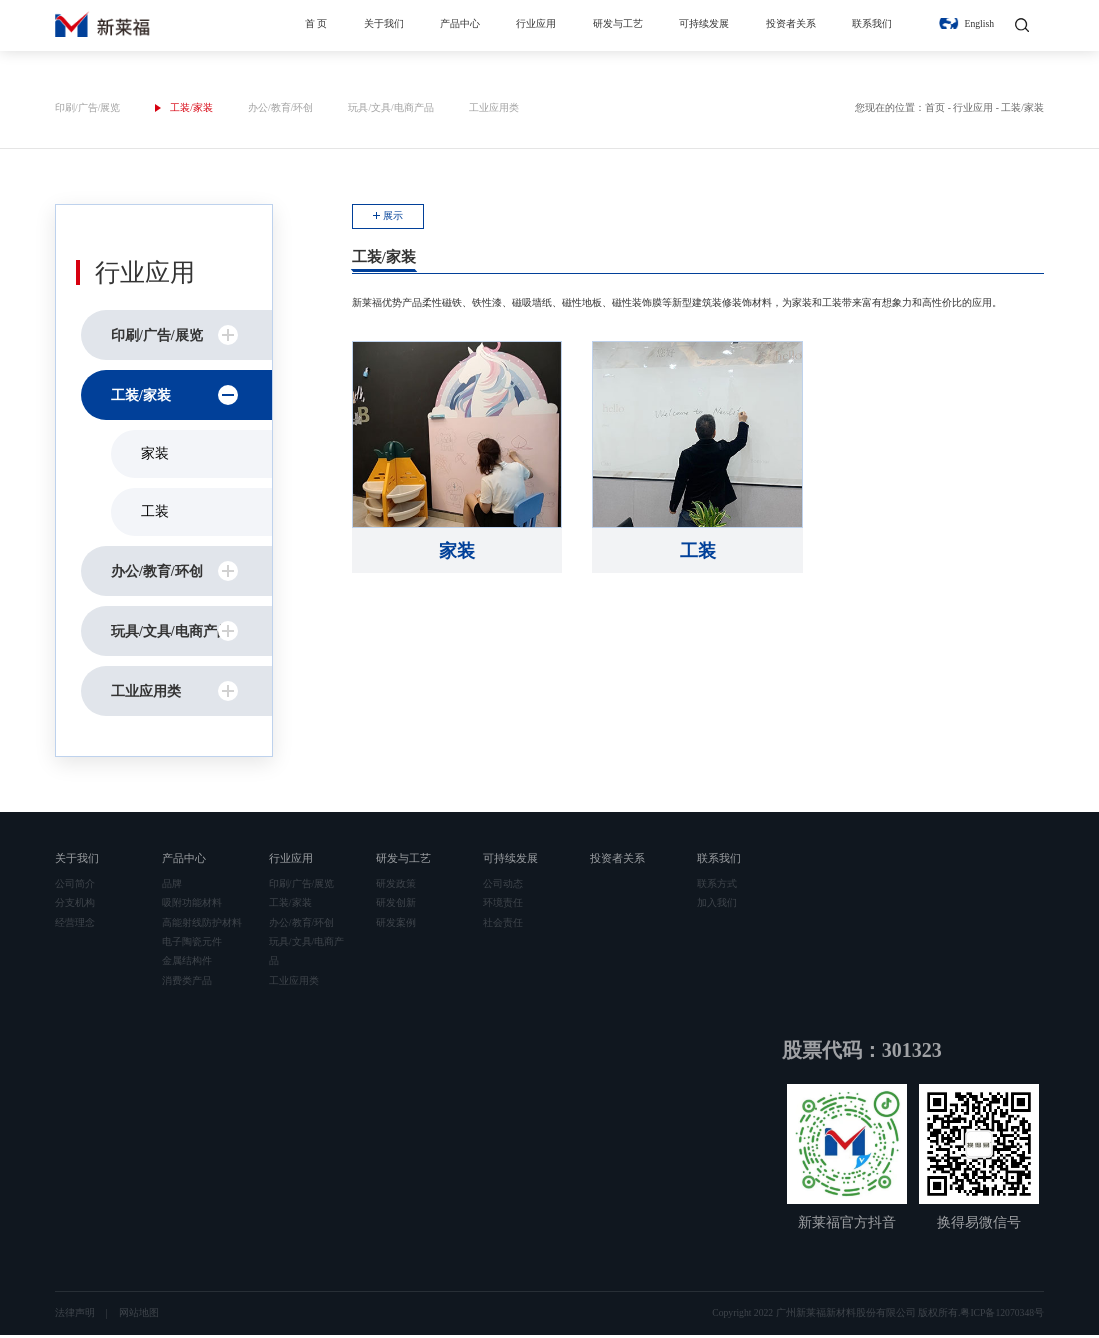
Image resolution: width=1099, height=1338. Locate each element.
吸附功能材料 (192, 905)
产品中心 (460, 23)
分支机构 (75, 905)
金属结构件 (187, 963)
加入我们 (717, 905)
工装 (155, 514)
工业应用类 (494, 110)
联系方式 (717, 885)
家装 (155, 456)
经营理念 (75, 924)
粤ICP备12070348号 (1002, 1315)
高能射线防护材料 (202, 924)
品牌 (172, 885)
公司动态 (503, 885)
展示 (393, 218)
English (980, 23)
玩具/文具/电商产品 (390, 110)
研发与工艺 (618, 23)
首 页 (316, 23)
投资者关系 (791, 23)
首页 (935, 110)
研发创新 (396, 905)
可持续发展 (704, 23)
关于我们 (384, 23)
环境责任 (503, 905)
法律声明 (75, 1315)
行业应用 (536, 23)
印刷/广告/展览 (87, 110)
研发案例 (396, 924)
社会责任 (503, 924)
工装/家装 (191, 110)
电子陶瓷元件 (192, 943)
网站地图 (139, 1315)
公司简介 (75, 885)
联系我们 (872, 23)
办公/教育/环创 (280, 110)
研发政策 (396, 885)
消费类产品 (187, 982)
